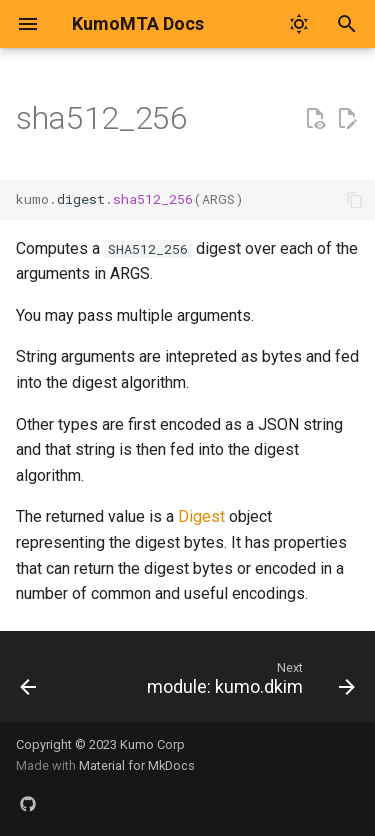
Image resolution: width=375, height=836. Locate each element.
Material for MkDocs (137, 765)
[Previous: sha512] (28, 683)
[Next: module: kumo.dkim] (248, 683)
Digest (201, 516)
